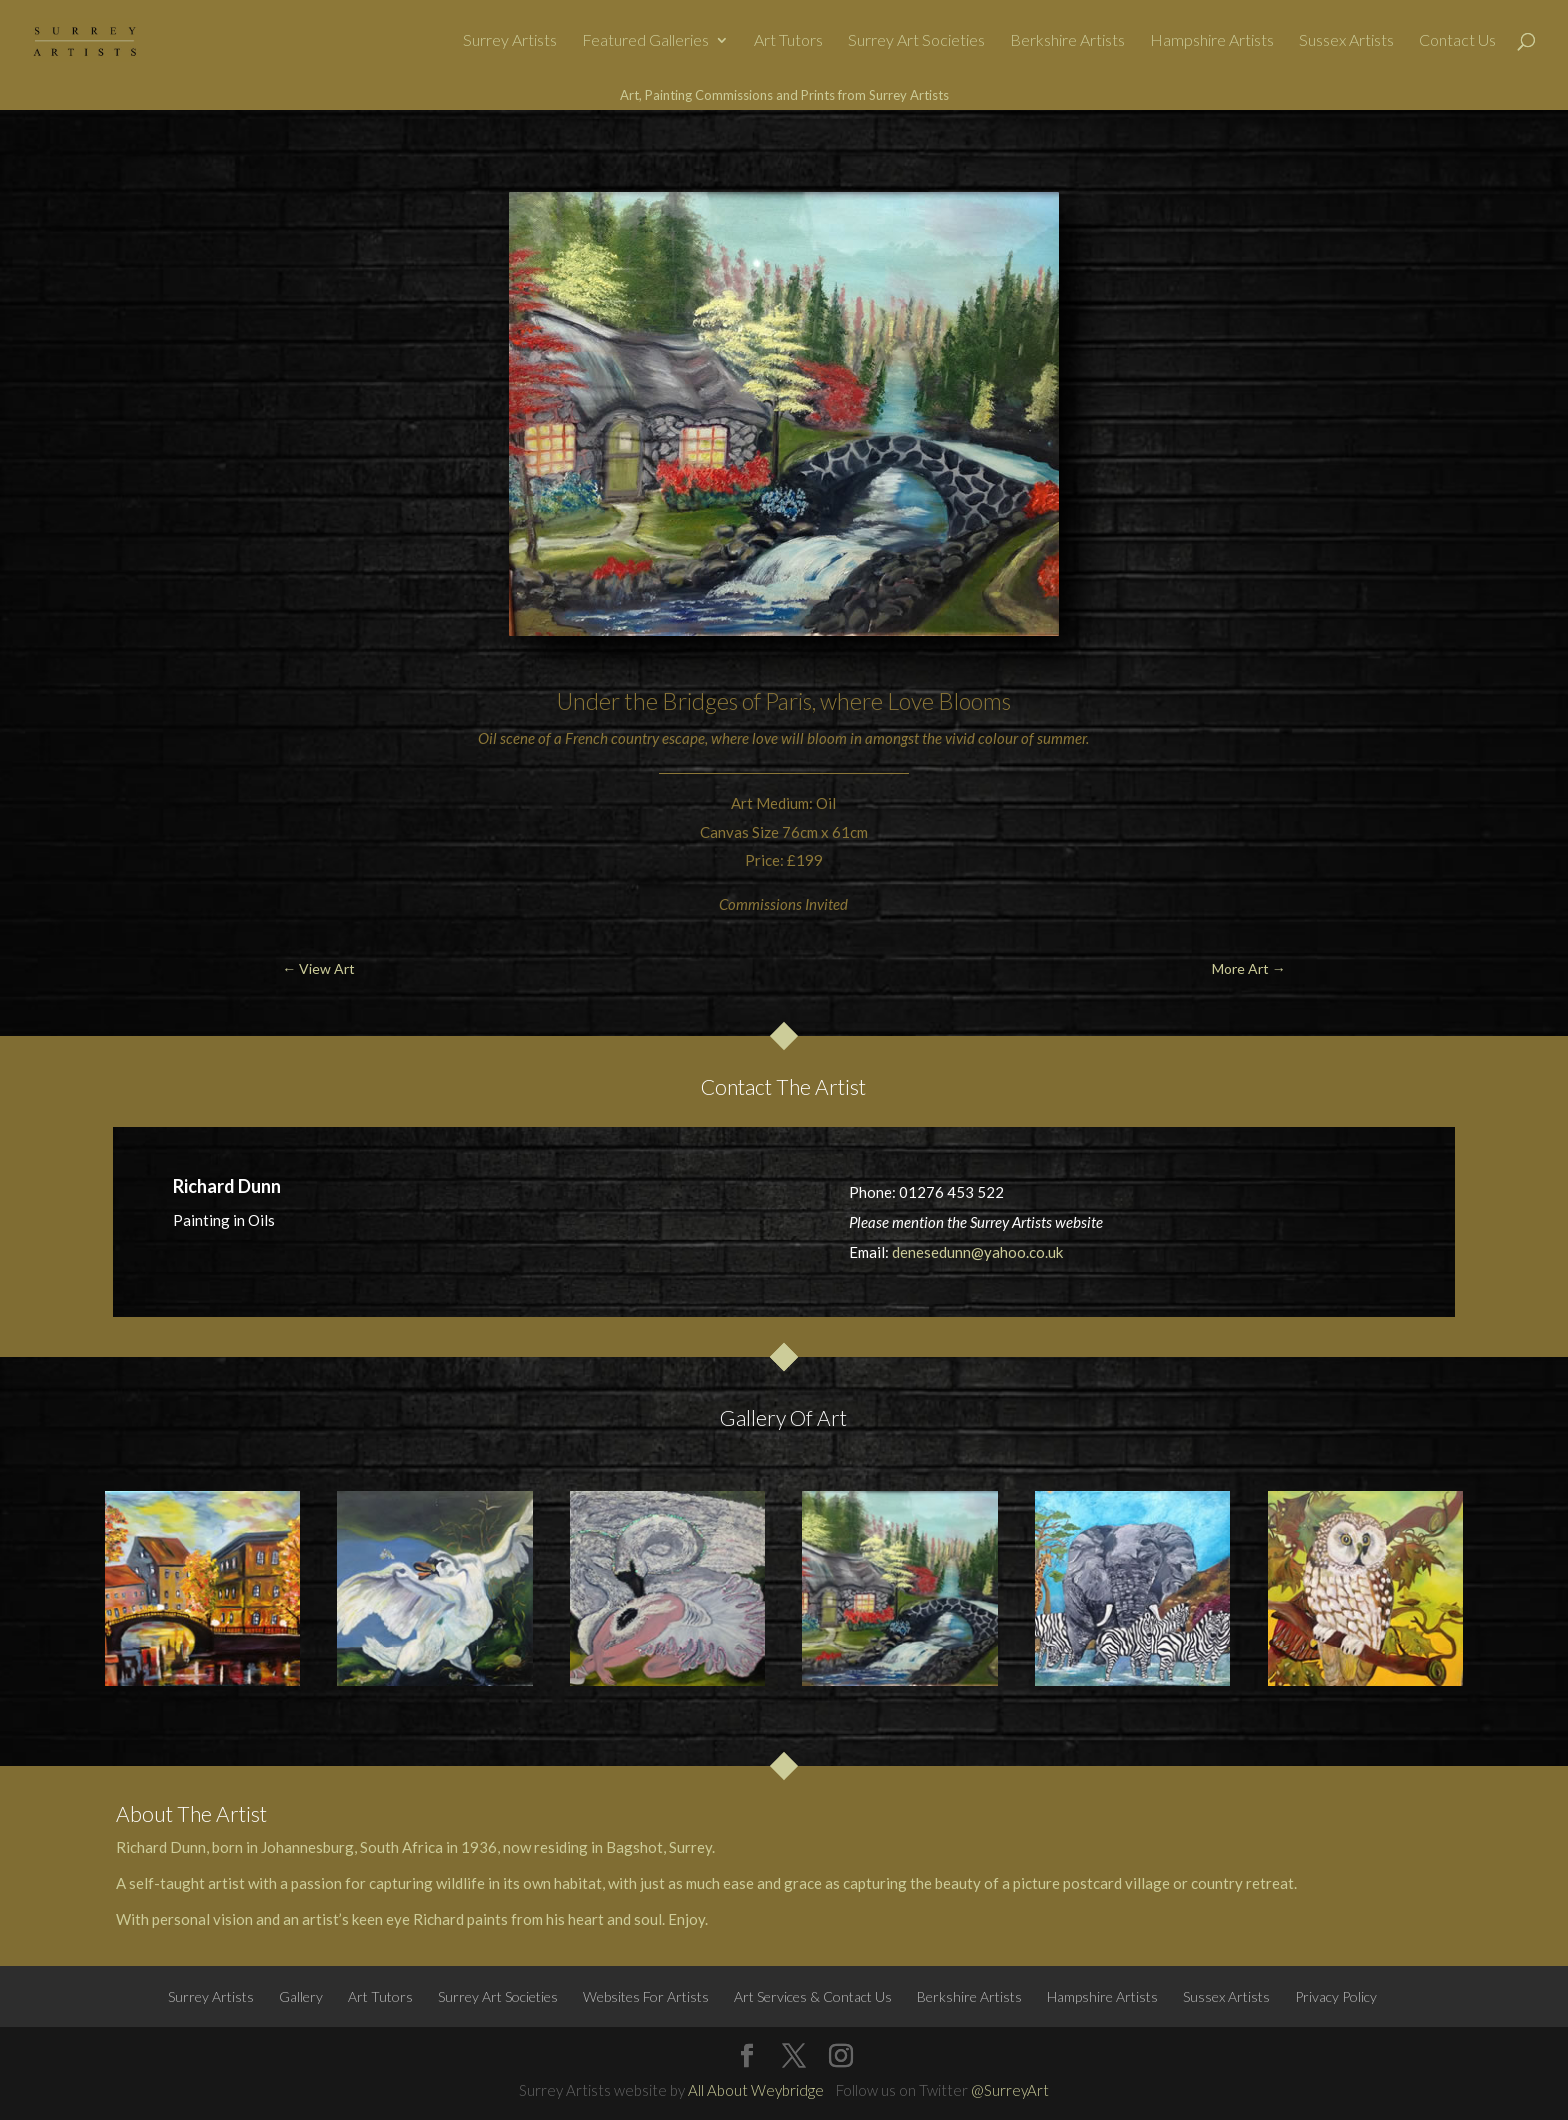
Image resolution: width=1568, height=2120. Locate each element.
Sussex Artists (1346, 41)
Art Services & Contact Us (813, 1996)
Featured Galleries (645, 41)
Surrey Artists (510, 41)
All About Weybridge (756, 2090)
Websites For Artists (646, 1996)
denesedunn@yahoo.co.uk (977, 1252)
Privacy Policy (1336, 1996)
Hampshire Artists (1212, 41)
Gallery (301, 1996)
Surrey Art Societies (916, 41)
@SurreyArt (1010, 2090)
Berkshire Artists (1067, 41)
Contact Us (1457, 41)
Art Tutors (788, 41)
